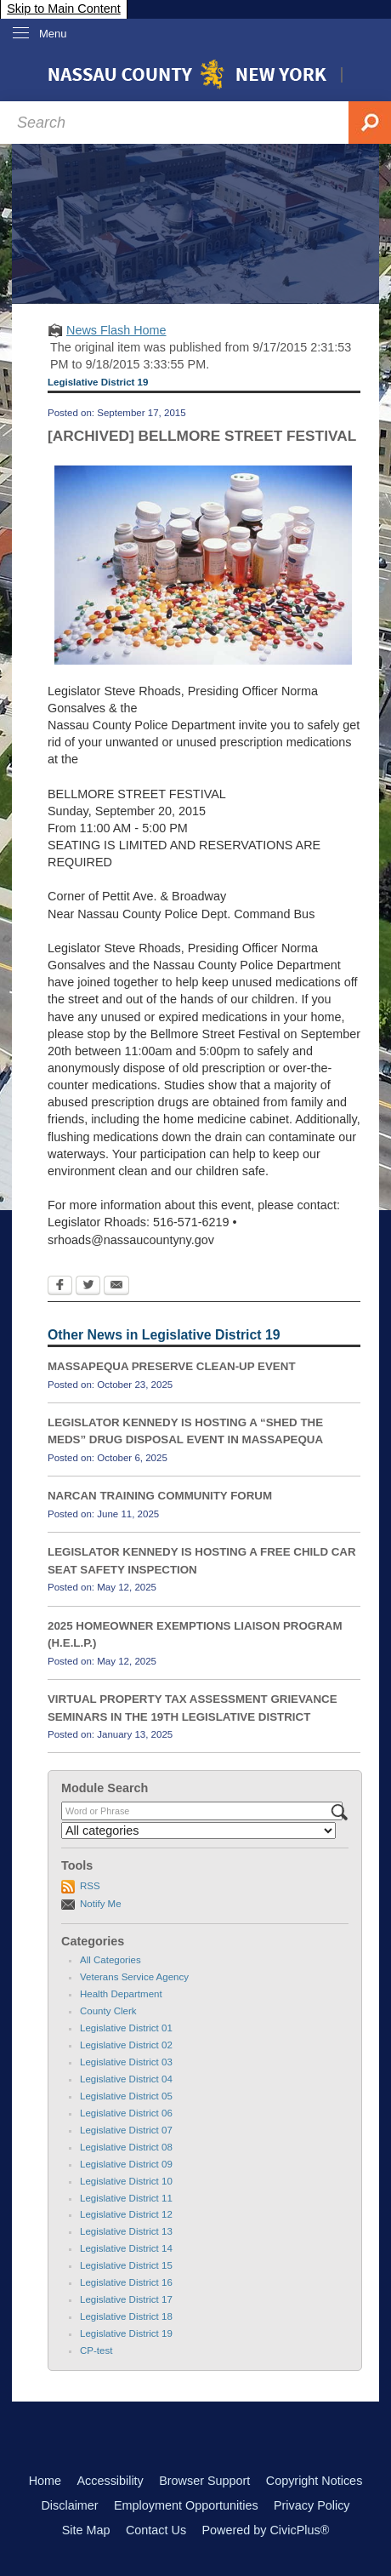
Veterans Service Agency (134, 1977)
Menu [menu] (53, 33)
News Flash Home (116, 330)
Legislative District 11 (126, 2198)
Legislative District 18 (126, 2316)
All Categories (110, 1960)
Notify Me (101, 1904)
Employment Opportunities (186, 2505)
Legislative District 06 (126, 2113)
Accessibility (109, 2480)
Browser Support (204, 2480)
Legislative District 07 (126, 2130)
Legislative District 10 (126, 2181)
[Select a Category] (198, 1830)
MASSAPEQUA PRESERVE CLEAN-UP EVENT (172, 1366)
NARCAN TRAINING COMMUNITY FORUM (160, 1495)
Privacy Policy (312, 2505)
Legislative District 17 (126, 2299)
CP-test (96, 2350)
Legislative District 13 (126, 2231)
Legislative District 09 (126, 2164)
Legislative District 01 (126, 2028)
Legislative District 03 (126, 2062)
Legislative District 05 (126, 2096)
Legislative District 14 (126, 2248)
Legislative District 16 (126, 2282)
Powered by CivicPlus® (265, 2530)
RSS (90, 1886)
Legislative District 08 (126, 2147)
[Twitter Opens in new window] (88, 1287)
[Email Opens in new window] (116, 1287)
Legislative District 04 (126, 2079)
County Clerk (108, 2011)
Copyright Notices (314, 2480)
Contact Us (156, 2530)
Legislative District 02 (126, 2045)
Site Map (86, 2530)
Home (45, 2480)
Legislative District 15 (126, 2265)
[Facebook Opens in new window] (60, 1287)
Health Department (121, 1994)
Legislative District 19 (126, 2333)
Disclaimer (69, 2505)
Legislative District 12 (126, 2214)
